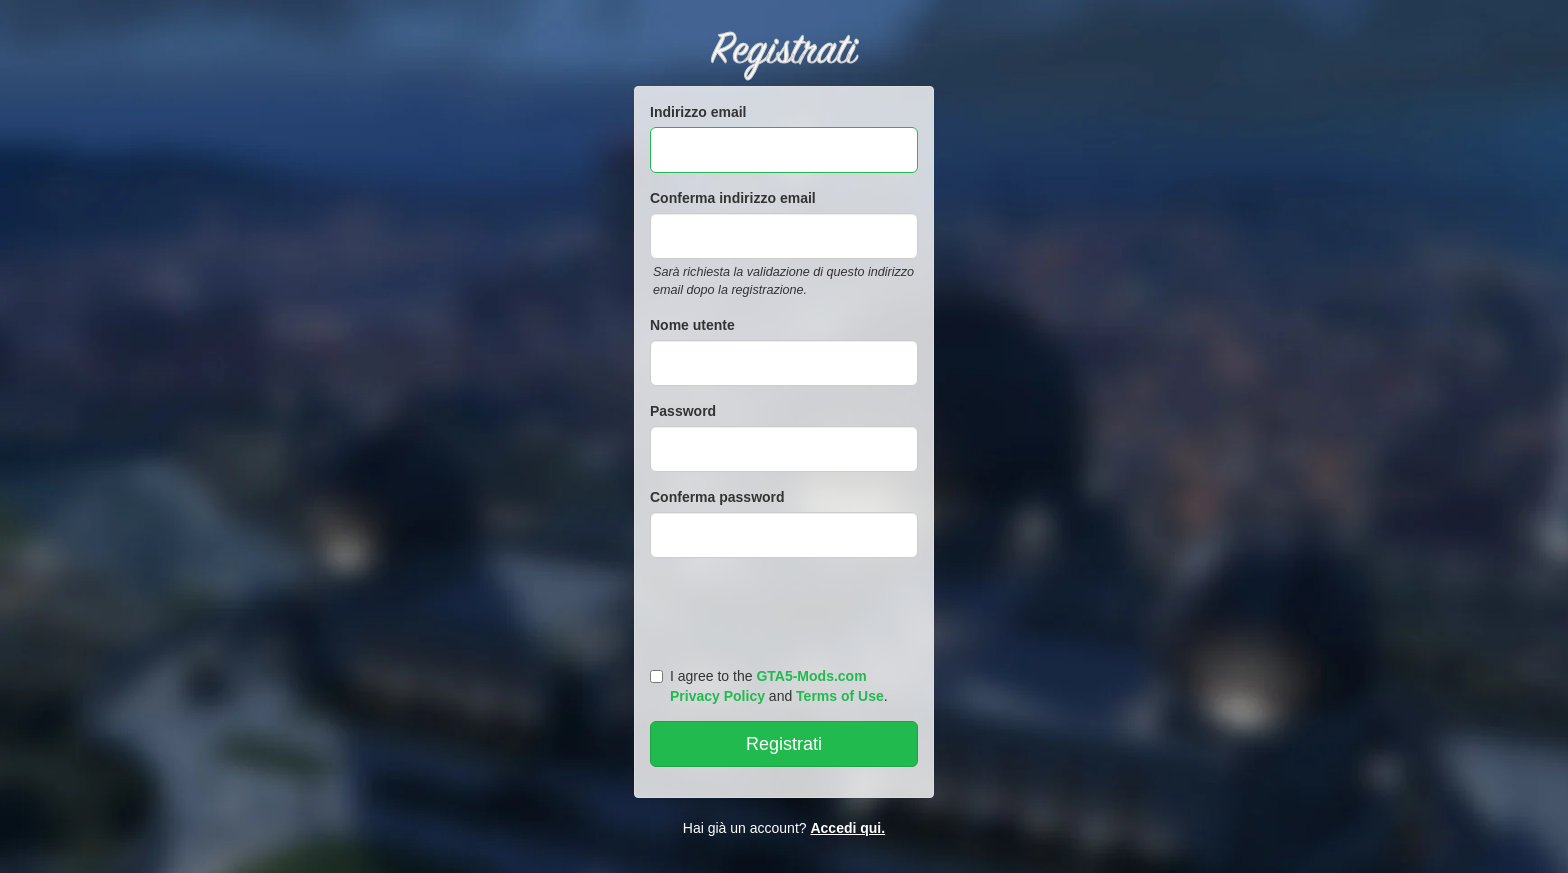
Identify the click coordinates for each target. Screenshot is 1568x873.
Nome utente (692, 325)
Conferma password (717, 497)
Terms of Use (840, 696)
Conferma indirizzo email (733, 198)
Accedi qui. (847, 828)
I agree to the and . (769, 686)
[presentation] (787, 608)
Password (683, 411)
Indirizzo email (698, 112)
